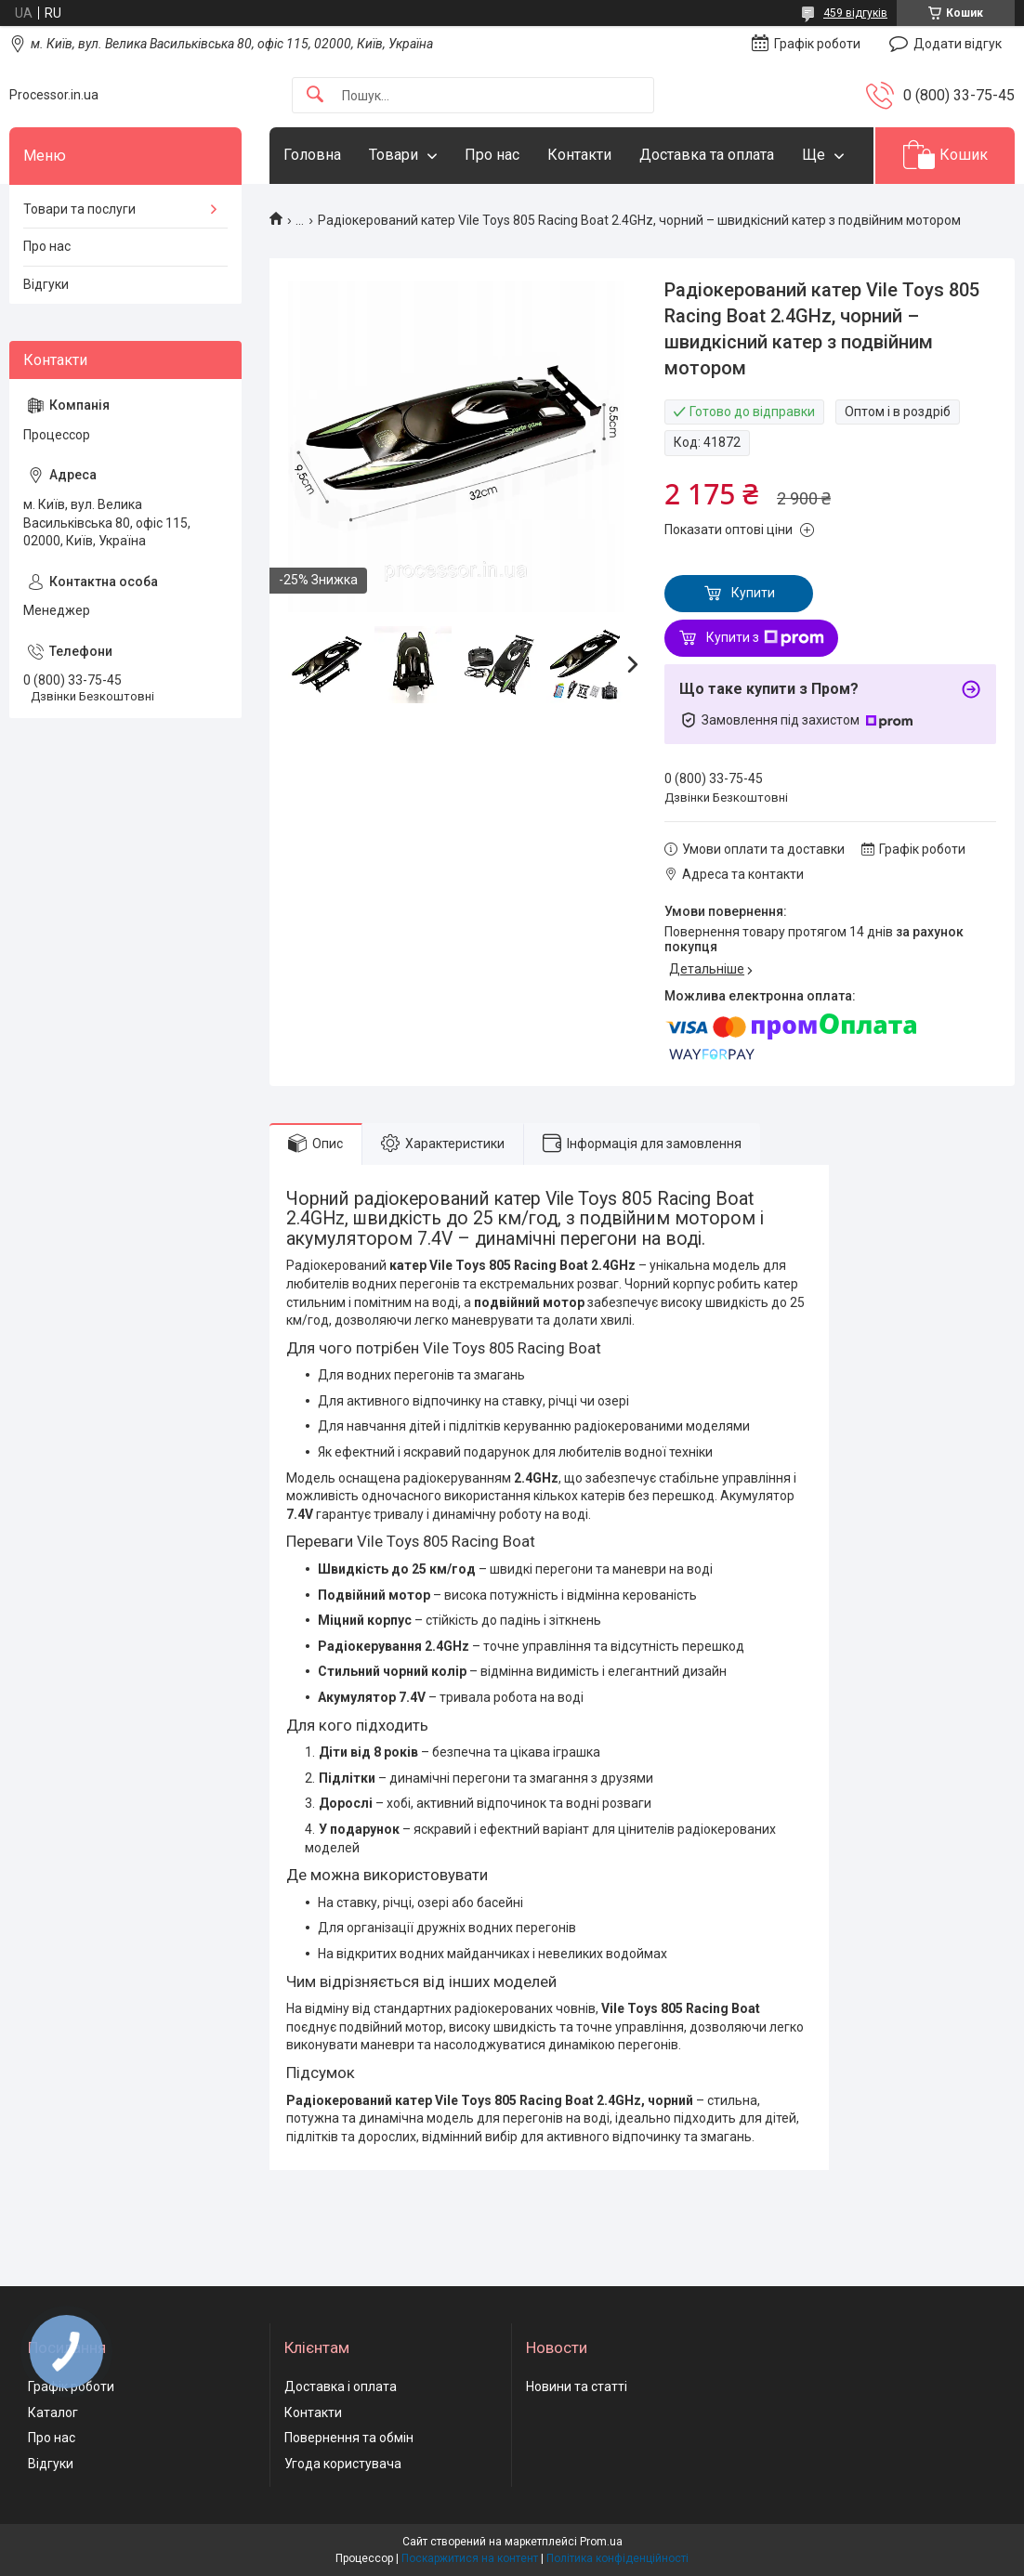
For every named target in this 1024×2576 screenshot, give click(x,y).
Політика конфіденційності (617, 2558)
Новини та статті (576, 2386)
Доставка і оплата (340, 2386)
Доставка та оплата (706, 154)
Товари (393, 154)
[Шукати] (315, 95)
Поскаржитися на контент (469, 2558)
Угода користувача (342, 2463)
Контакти (579, 154)
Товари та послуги (79, 209)
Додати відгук (957, 43)
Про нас (492, 154)
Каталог (53, 2412)
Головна (312, 154)
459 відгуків (855, 13)
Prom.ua (601, 2541)
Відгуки (46, 284)
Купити (753, 592)
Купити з (765, 638)
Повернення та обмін (349, 2437)
